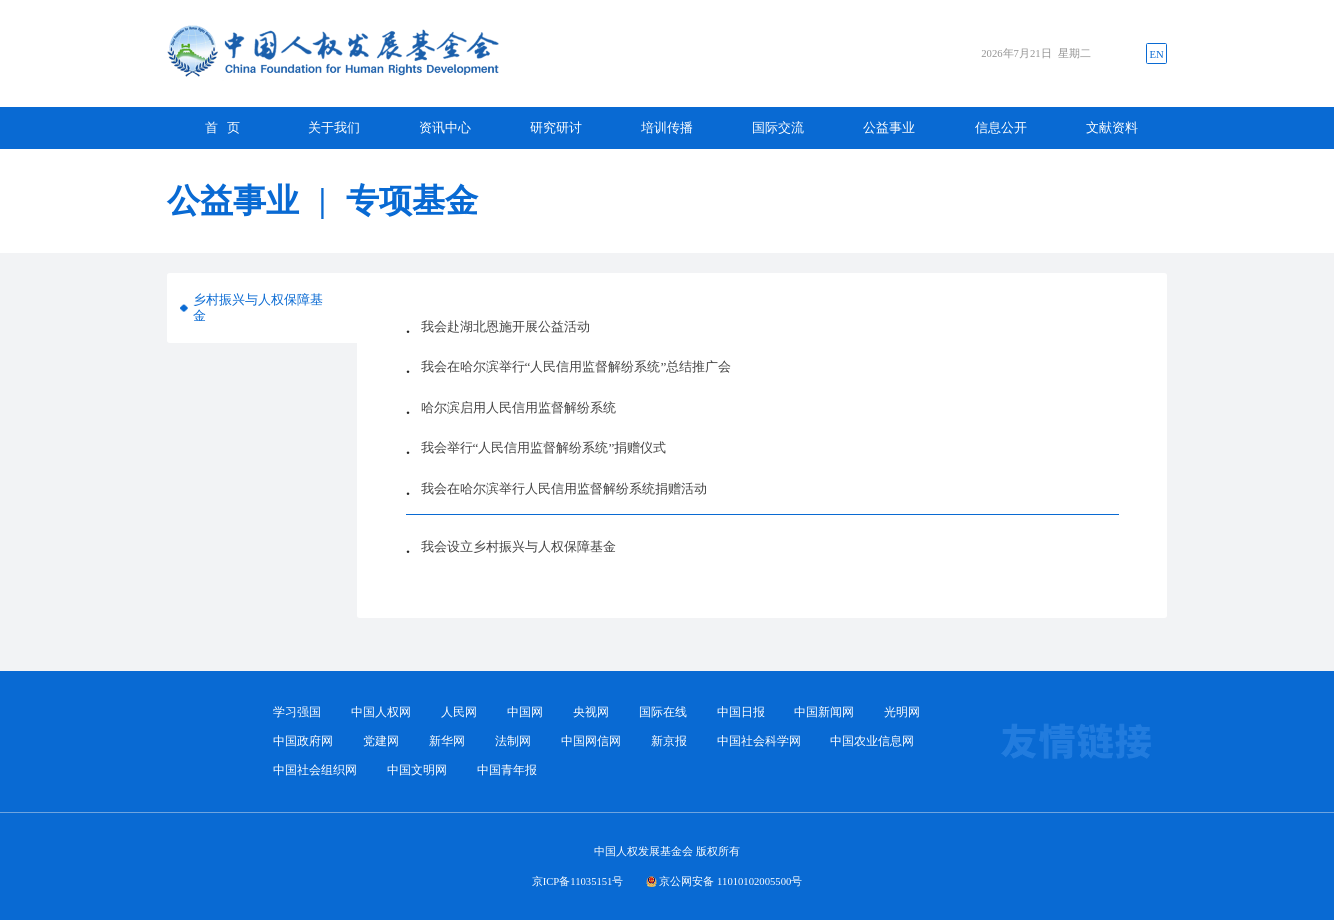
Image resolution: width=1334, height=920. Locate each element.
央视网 (591, 712)
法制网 (513, 741)
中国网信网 (591, 741)
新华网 (447, 741)
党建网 (381, 741)
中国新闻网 (824, 712)
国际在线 (663, 712)
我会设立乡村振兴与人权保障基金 (518, 546)
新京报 (669, 741)
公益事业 (889, 128)
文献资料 (1112, 128)
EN (1156, 54)
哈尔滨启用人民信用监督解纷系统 (518, 407)
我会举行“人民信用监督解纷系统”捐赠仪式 (544, 447)
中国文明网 (417, 770)
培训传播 (667, 128)
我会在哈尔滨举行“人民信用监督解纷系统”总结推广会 (576, 366)
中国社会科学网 (759, 741)
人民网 (459, 712)
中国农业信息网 (872, 741)
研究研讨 (556, 128)
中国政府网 (303, 741)
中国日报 (741, 712)
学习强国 (297, 712)
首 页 (223, 128)
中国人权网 (381, 712)
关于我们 (334, 128)
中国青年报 (507, 770)
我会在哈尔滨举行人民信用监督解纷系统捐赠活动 (564, 488)
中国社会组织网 (315, 770)
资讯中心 (445, 128)
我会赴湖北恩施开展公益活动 (505, 326)
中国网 (525, 712)
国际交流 (778, 128)
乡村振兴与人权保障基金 (258, 307)
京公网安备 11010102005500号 (730, 881)
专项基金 (412, 200)
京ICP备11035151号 (578, 881)
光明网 (902, 712)
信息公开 (1001, 128)
